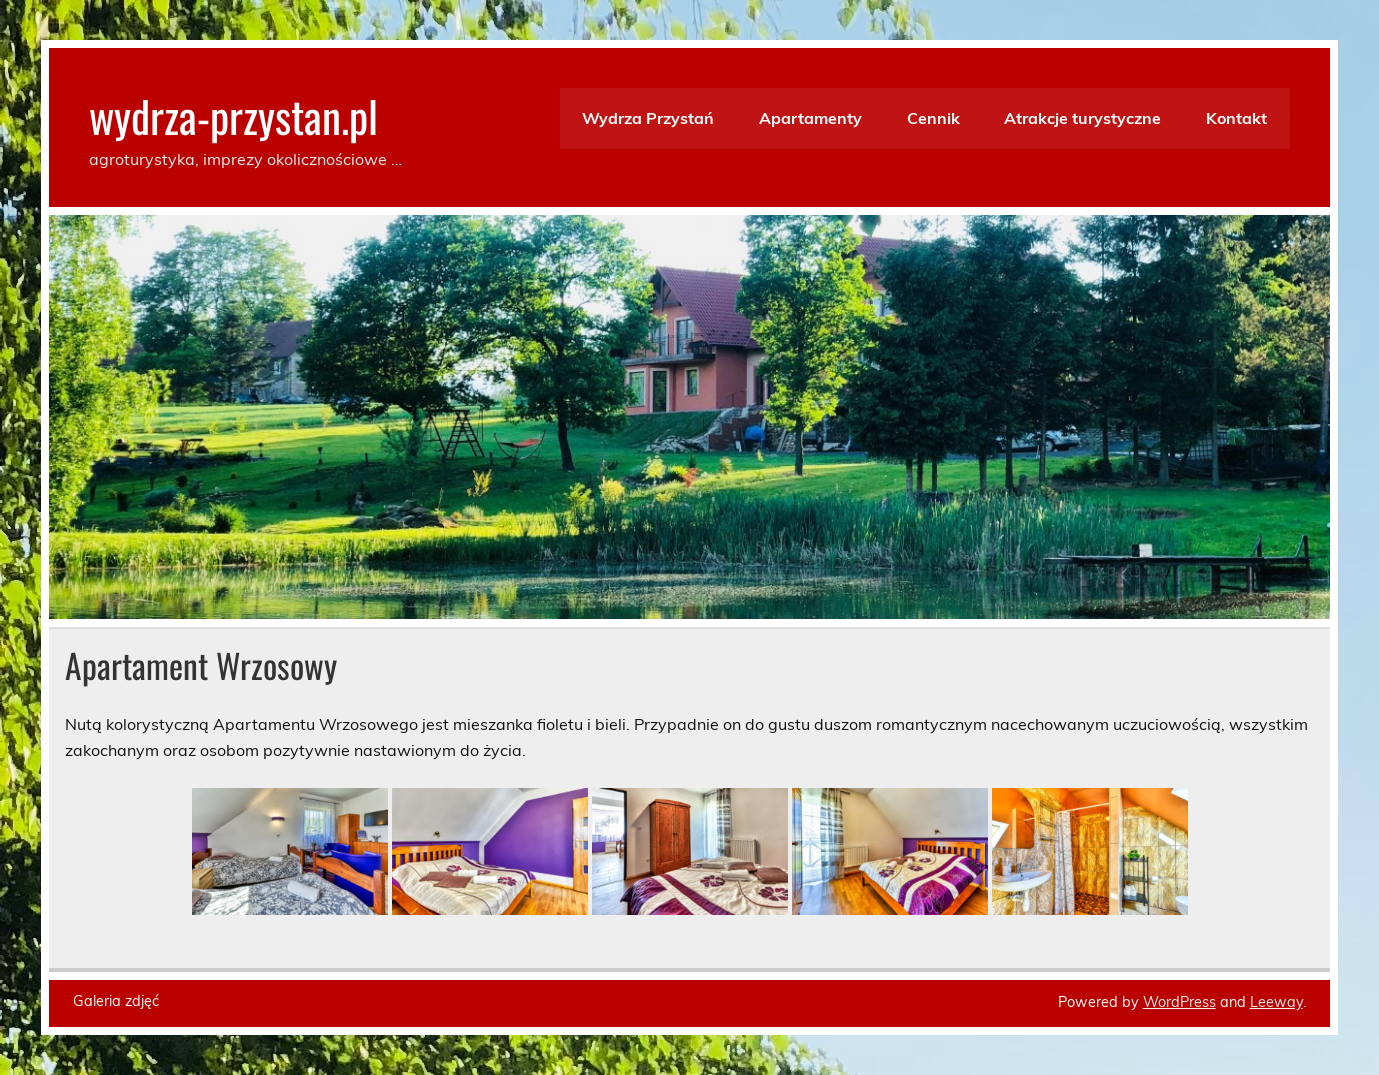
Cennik (933, 118)
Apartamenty (810, 118)
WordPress (1179, 1002)
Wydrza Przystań (648, 118)
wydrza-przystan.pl (233, 115)
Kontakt (1236, 118)
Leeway (1276, 1002)
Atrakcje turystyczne (1082, 118)
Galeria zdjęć (116, 1001)
